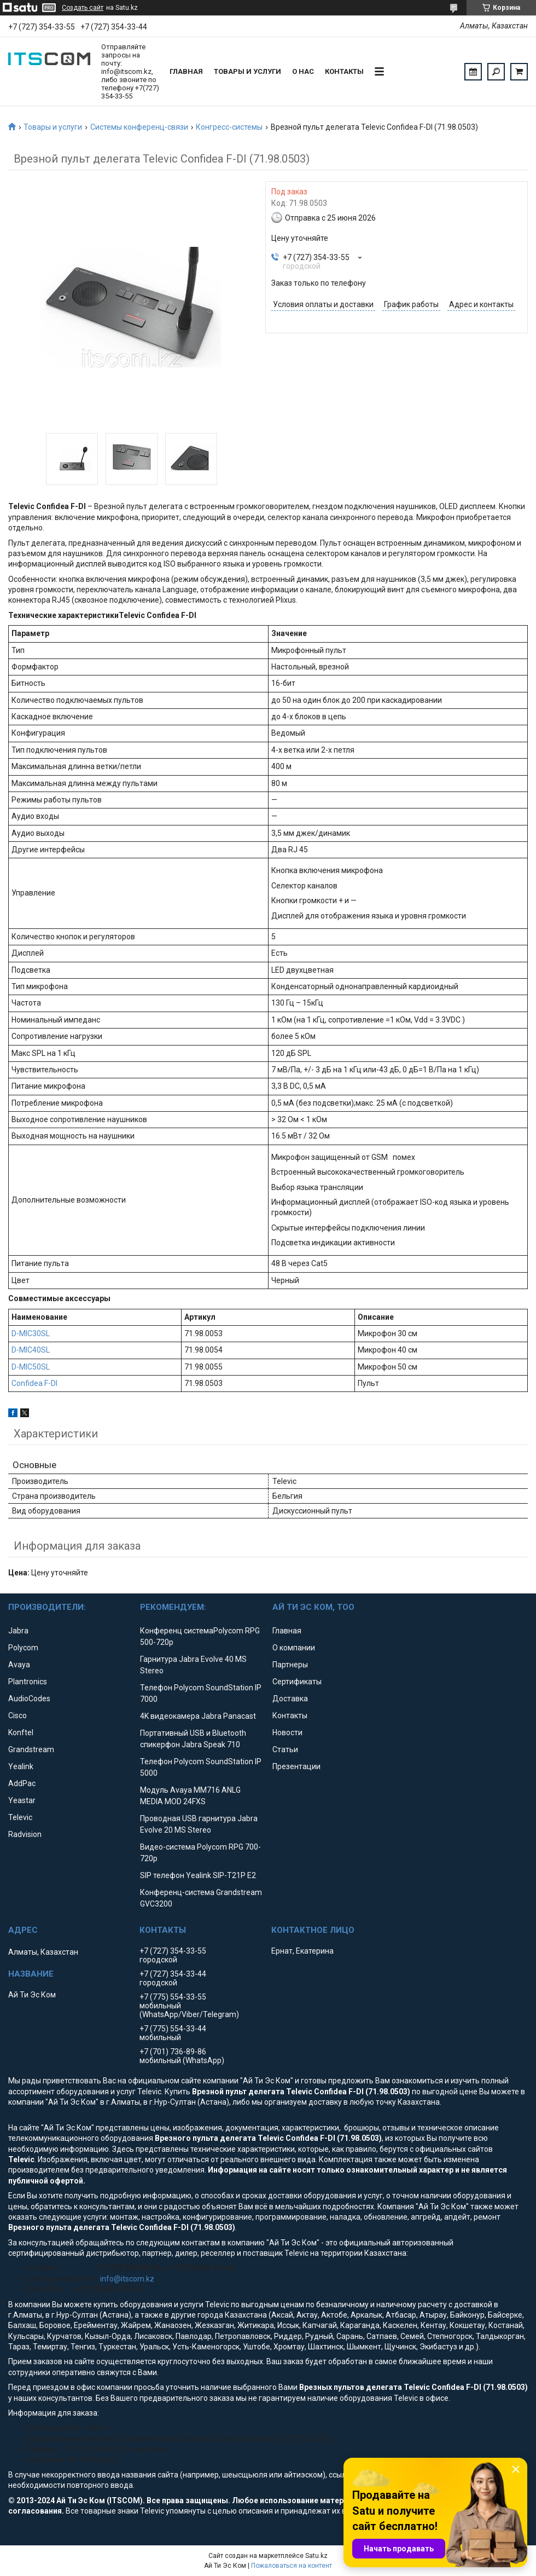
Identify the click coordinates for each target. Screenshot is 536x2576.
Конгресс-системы (229, 127)
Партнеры (290, 1664)
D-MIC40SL (30, 1349)
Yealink (20, 1766)
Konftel (20, 1732)
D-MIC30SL (30, 1333)
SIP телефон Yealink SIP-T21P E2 (198, 1875)
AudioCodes (29, 1698)
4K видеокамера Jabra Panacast (198, 1716)
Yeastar (22, 1800)
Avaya (19, 1664)
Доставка (290, 1698)
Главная (186, 71)
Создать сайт (82, 7)
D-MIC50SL (30, 1366)
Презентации (296, 1766)
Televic (20, 1817)
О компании (293, 1647)
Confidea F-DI (34, 1383)
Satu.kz (316, 2556)
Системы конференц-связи (139, 127)
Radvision (25, 1834)
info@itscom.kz (127, 2278)
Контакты (344, 71)
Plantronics (27, 1681)
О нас (303, 71)
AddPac (22, 1783)
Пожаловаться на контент (291, 2565)
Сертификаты (297, 1681)
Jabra (18, 1630)
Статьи (285, 1749)
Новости (287, 1732)
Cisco (17, 1715)
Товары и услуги (247, 71)
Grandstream (31, 1749)
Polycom (23, 1647)
